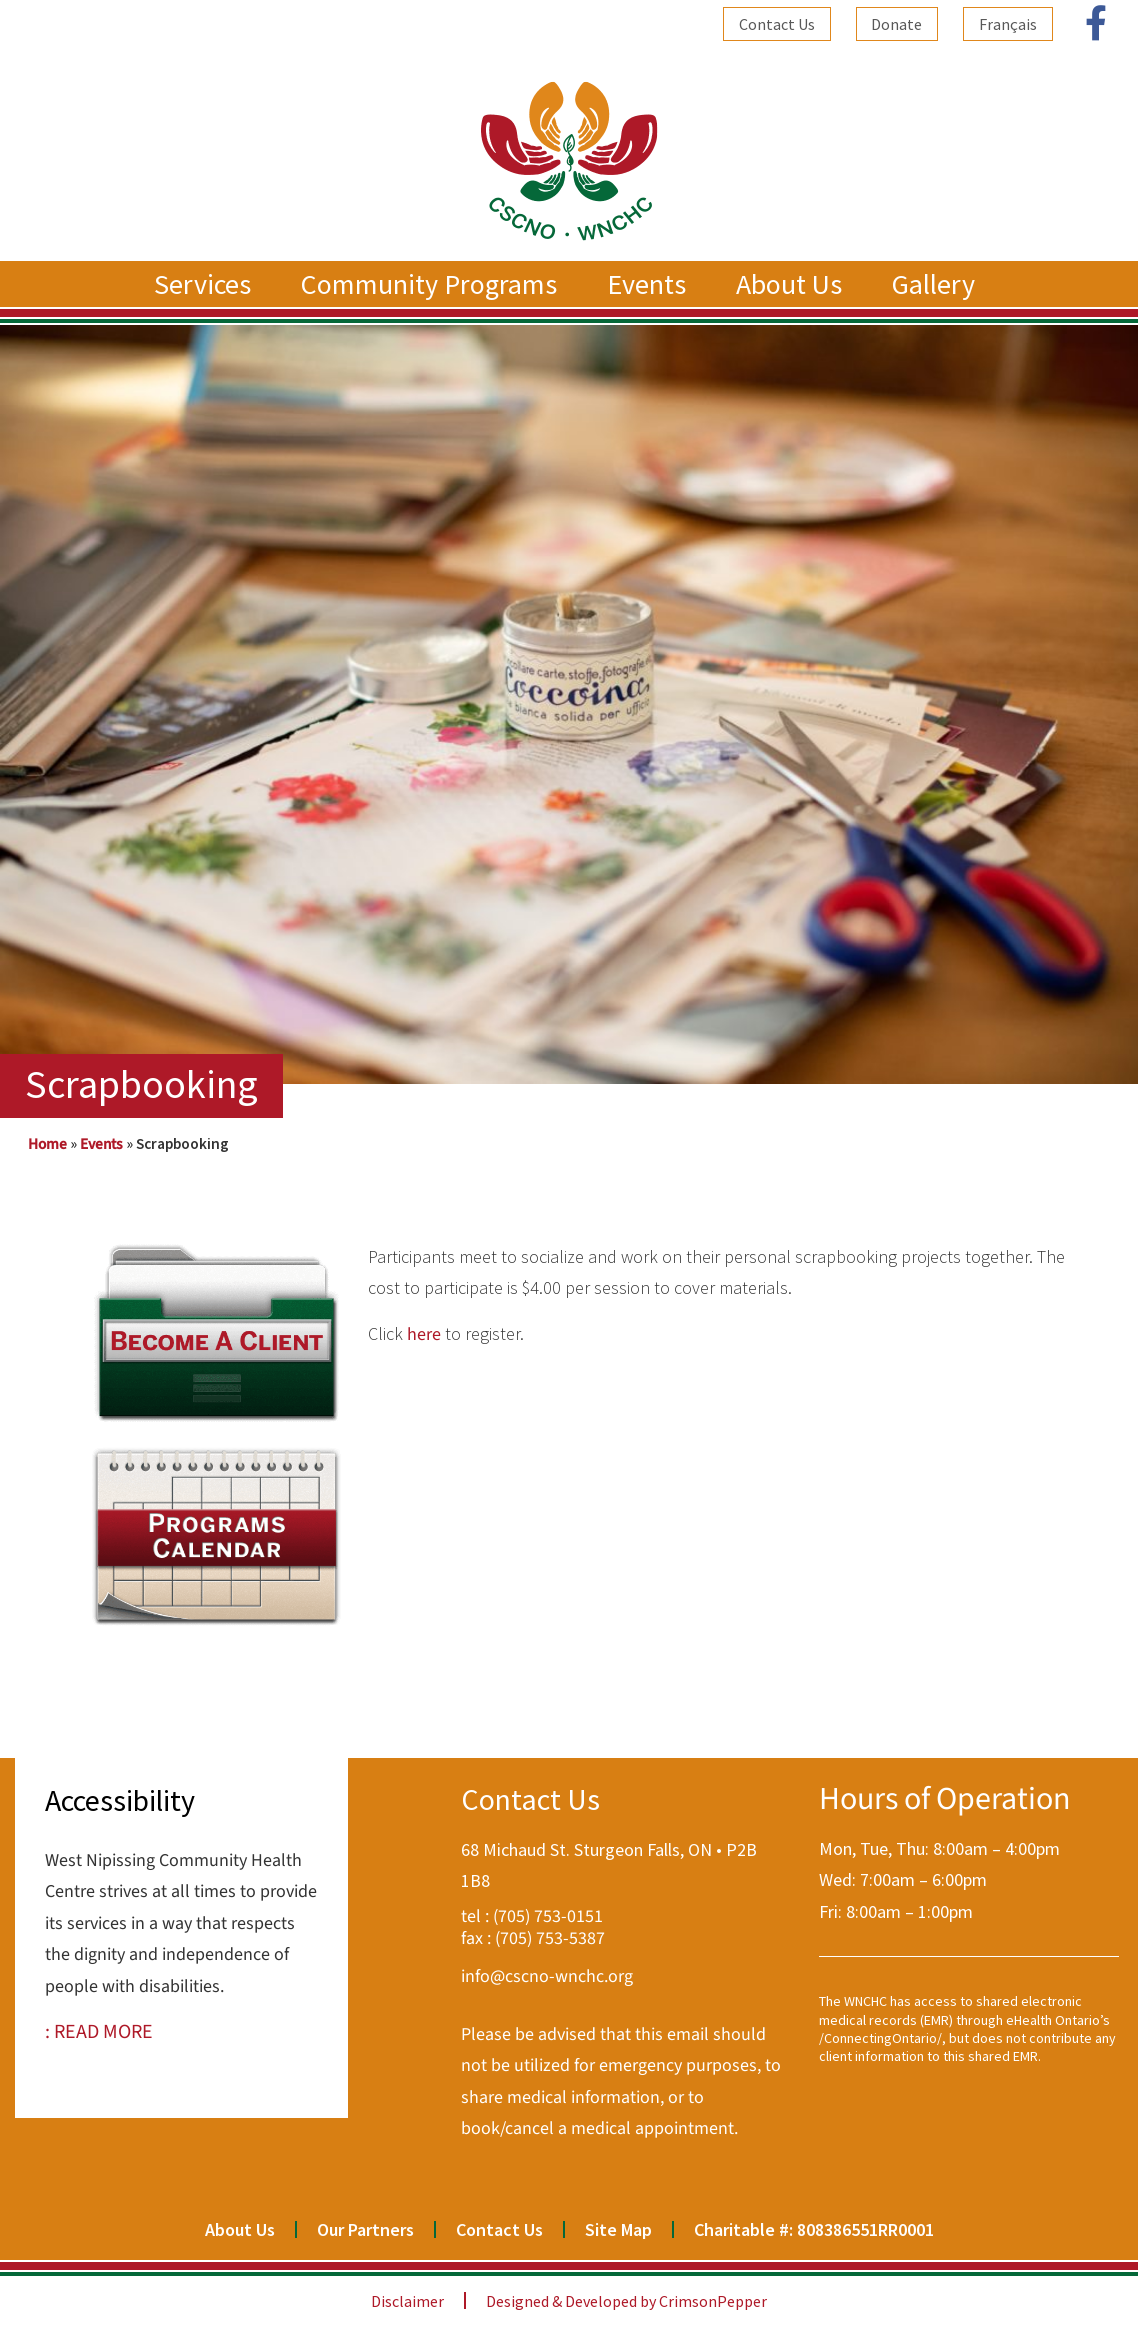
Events (651, 284)
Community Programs (434, 284)
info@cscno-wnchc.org (547, 1976)
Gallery (938, 284)
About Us (794, 284)
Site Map (618, 2229)
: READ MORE (99, 2032)
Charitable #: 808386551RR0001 (814, 2229)
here (424, 1334)
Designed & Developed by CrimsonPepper (626, 2301)
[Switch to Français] (1008, 24)
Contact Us (776, 24)
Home (47, 1144)
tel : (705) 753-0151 (532, 1916)
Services (207, 284)
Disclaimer (407, 2301)
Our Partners (365, 2229)
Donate (896, 24)
